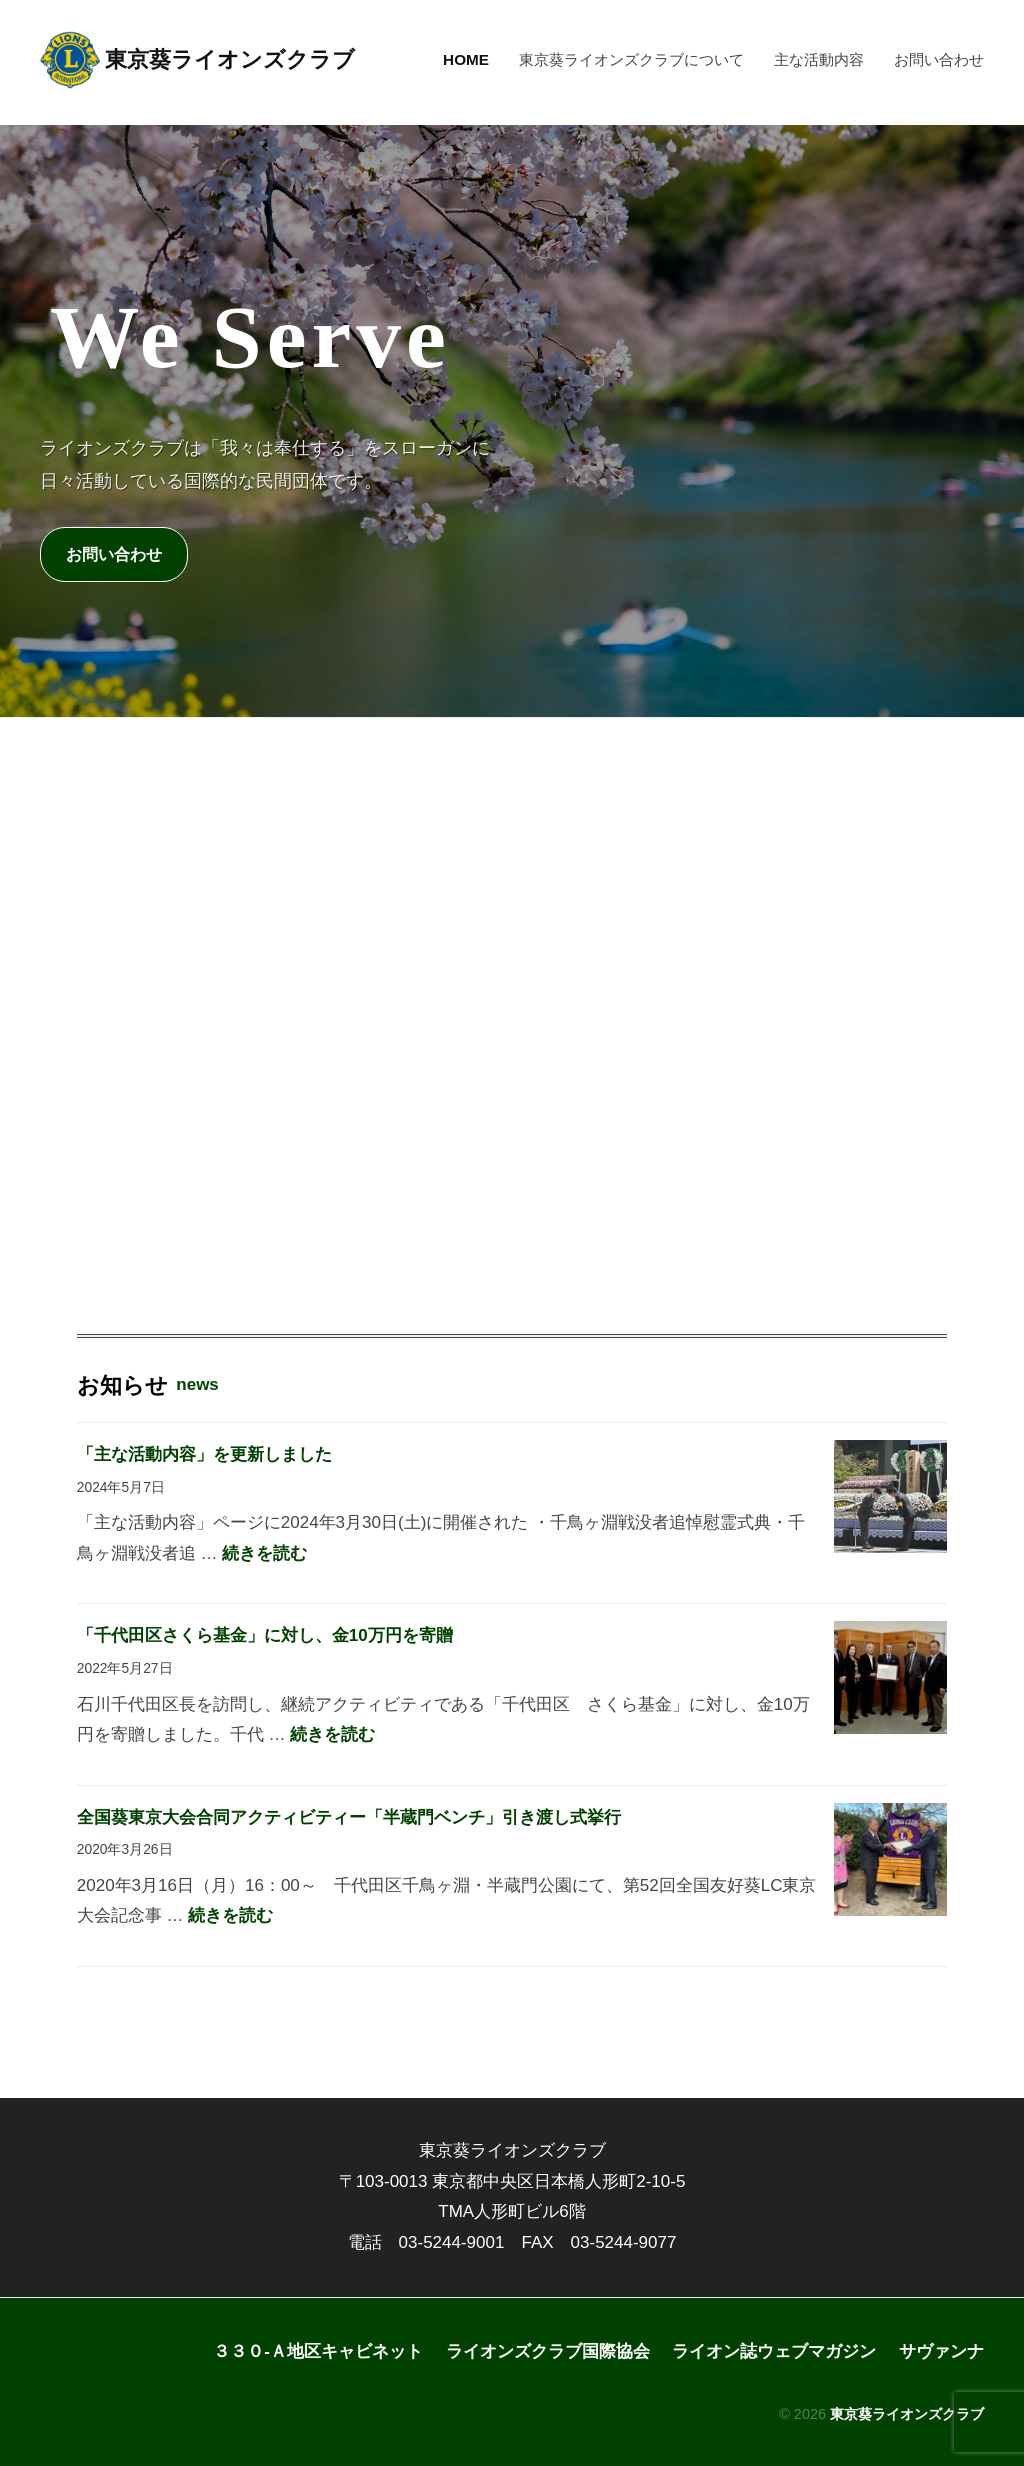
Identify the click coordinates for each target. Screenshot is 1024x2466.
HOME (466, 59)
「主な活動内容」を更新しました (204, 1454)
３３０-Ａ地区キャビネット (318, 2351)
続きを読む (264, 1553)
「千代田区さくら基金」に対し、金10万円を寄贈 (265, 1636)
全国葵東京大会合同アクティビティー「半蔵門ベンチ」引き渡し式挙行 (349, 1817)
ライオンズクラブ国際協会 (548, 2351)
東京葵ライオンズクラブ (230, 59)
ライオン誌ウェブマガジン (774, 2351)
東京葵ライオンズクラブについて (631, 59)
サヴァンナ (941, 2351)
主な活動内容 (819, 59)
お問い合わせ (939, 59)
